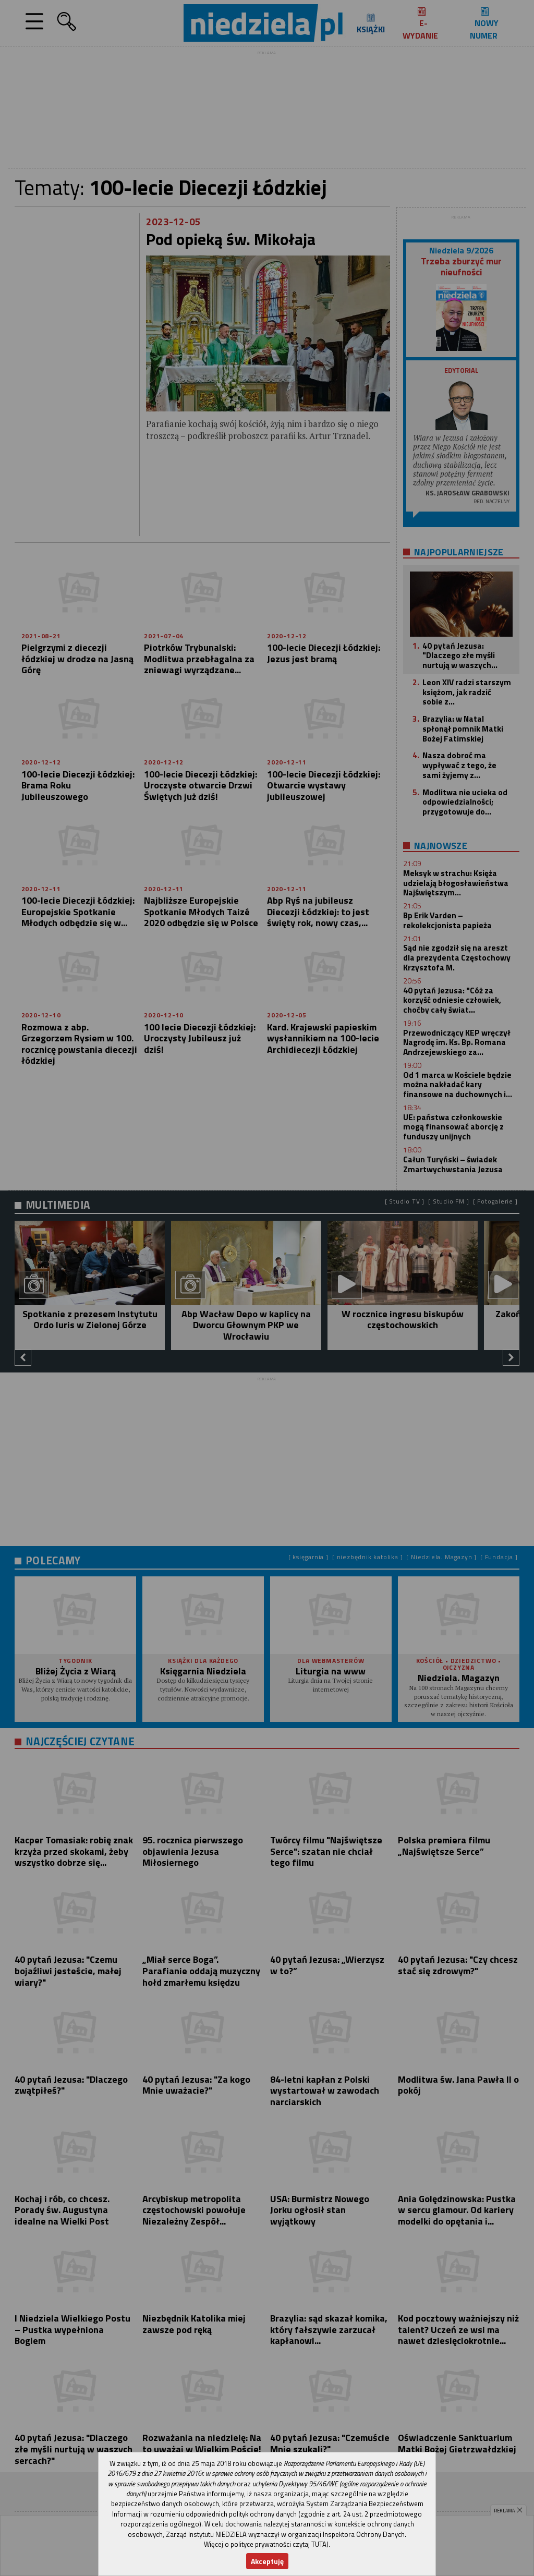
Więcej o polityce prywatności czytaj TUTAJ (266, 2544)
